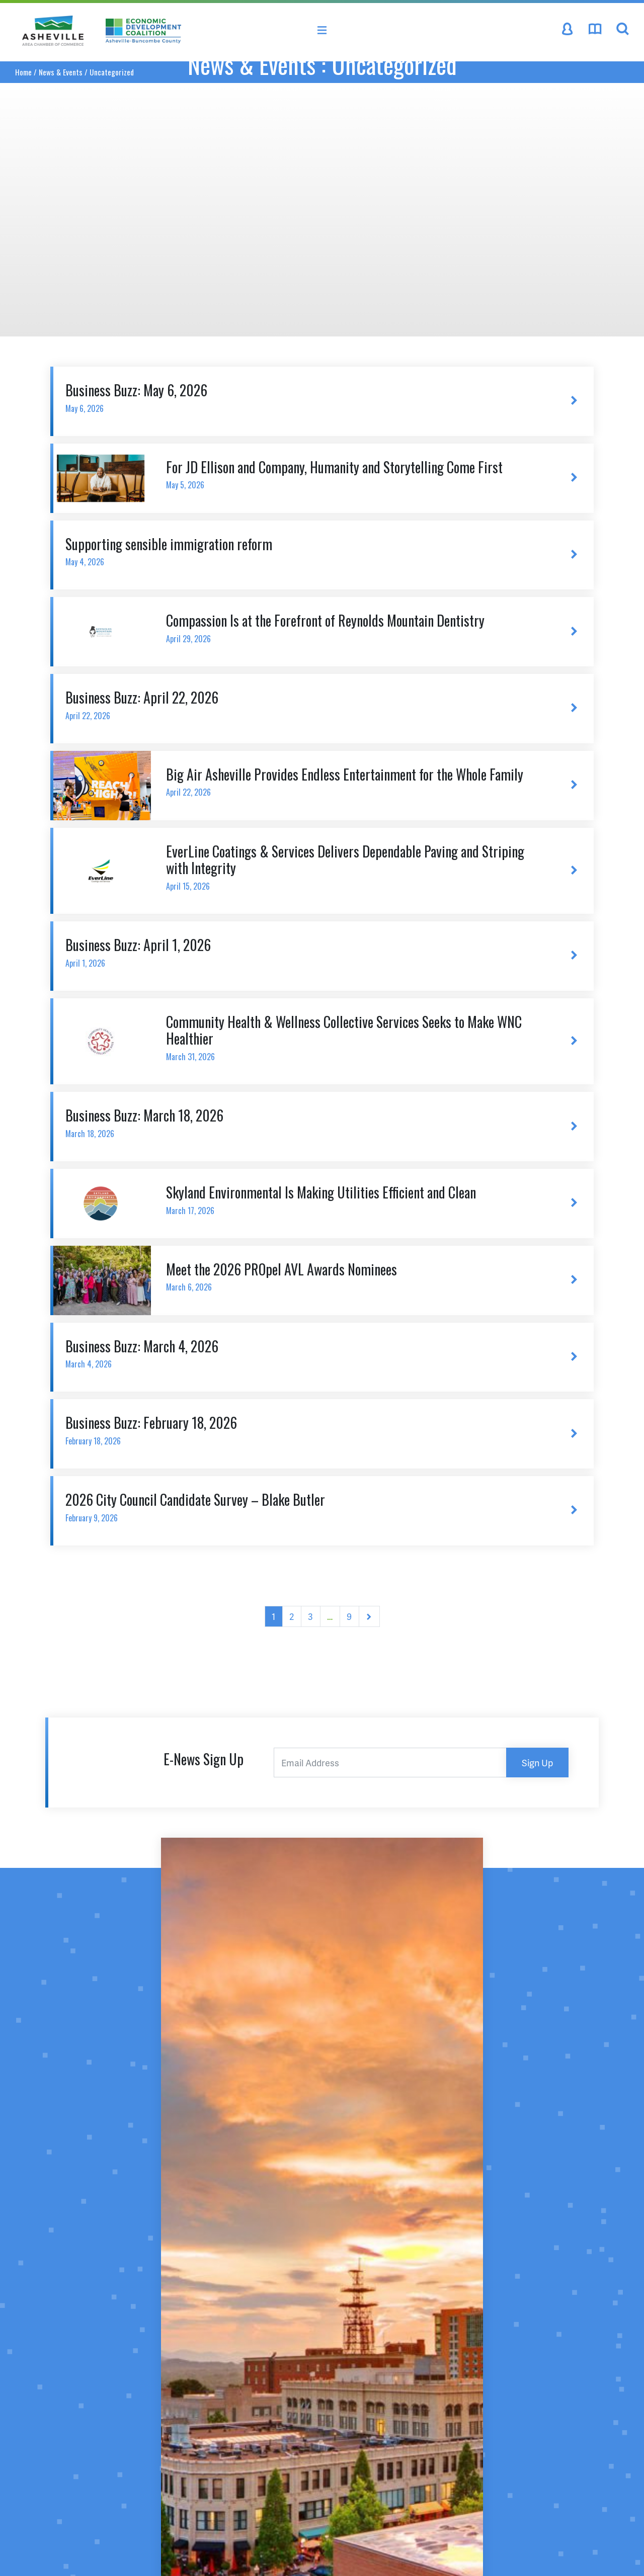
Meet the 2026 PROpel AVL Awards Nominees (352, 1276)
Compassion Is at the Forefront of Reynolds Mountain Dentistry (352, 627)
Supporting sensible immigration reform (302, 551)
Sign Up (537, 1762)
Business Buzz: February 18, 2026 (302, 1429)
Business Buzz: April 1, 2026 (302, 951)
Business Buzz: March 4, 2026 (302, 1353)
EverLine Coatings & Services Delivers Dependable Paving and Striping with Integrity (352, 866)
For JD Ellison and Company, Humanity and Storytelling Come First (352, 474)
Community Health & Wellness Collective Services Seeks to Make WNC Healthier (352, 1037)
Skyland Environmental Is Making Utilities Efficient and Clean (352, 1199)
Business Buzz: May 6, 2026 (302, 397)
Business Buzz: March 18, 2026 (302, 1122)
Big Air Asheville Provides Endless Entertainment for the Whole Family (352, 781)
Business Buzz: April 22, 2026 (302, 704)
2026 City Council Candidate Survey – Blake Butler (302, 1506)
